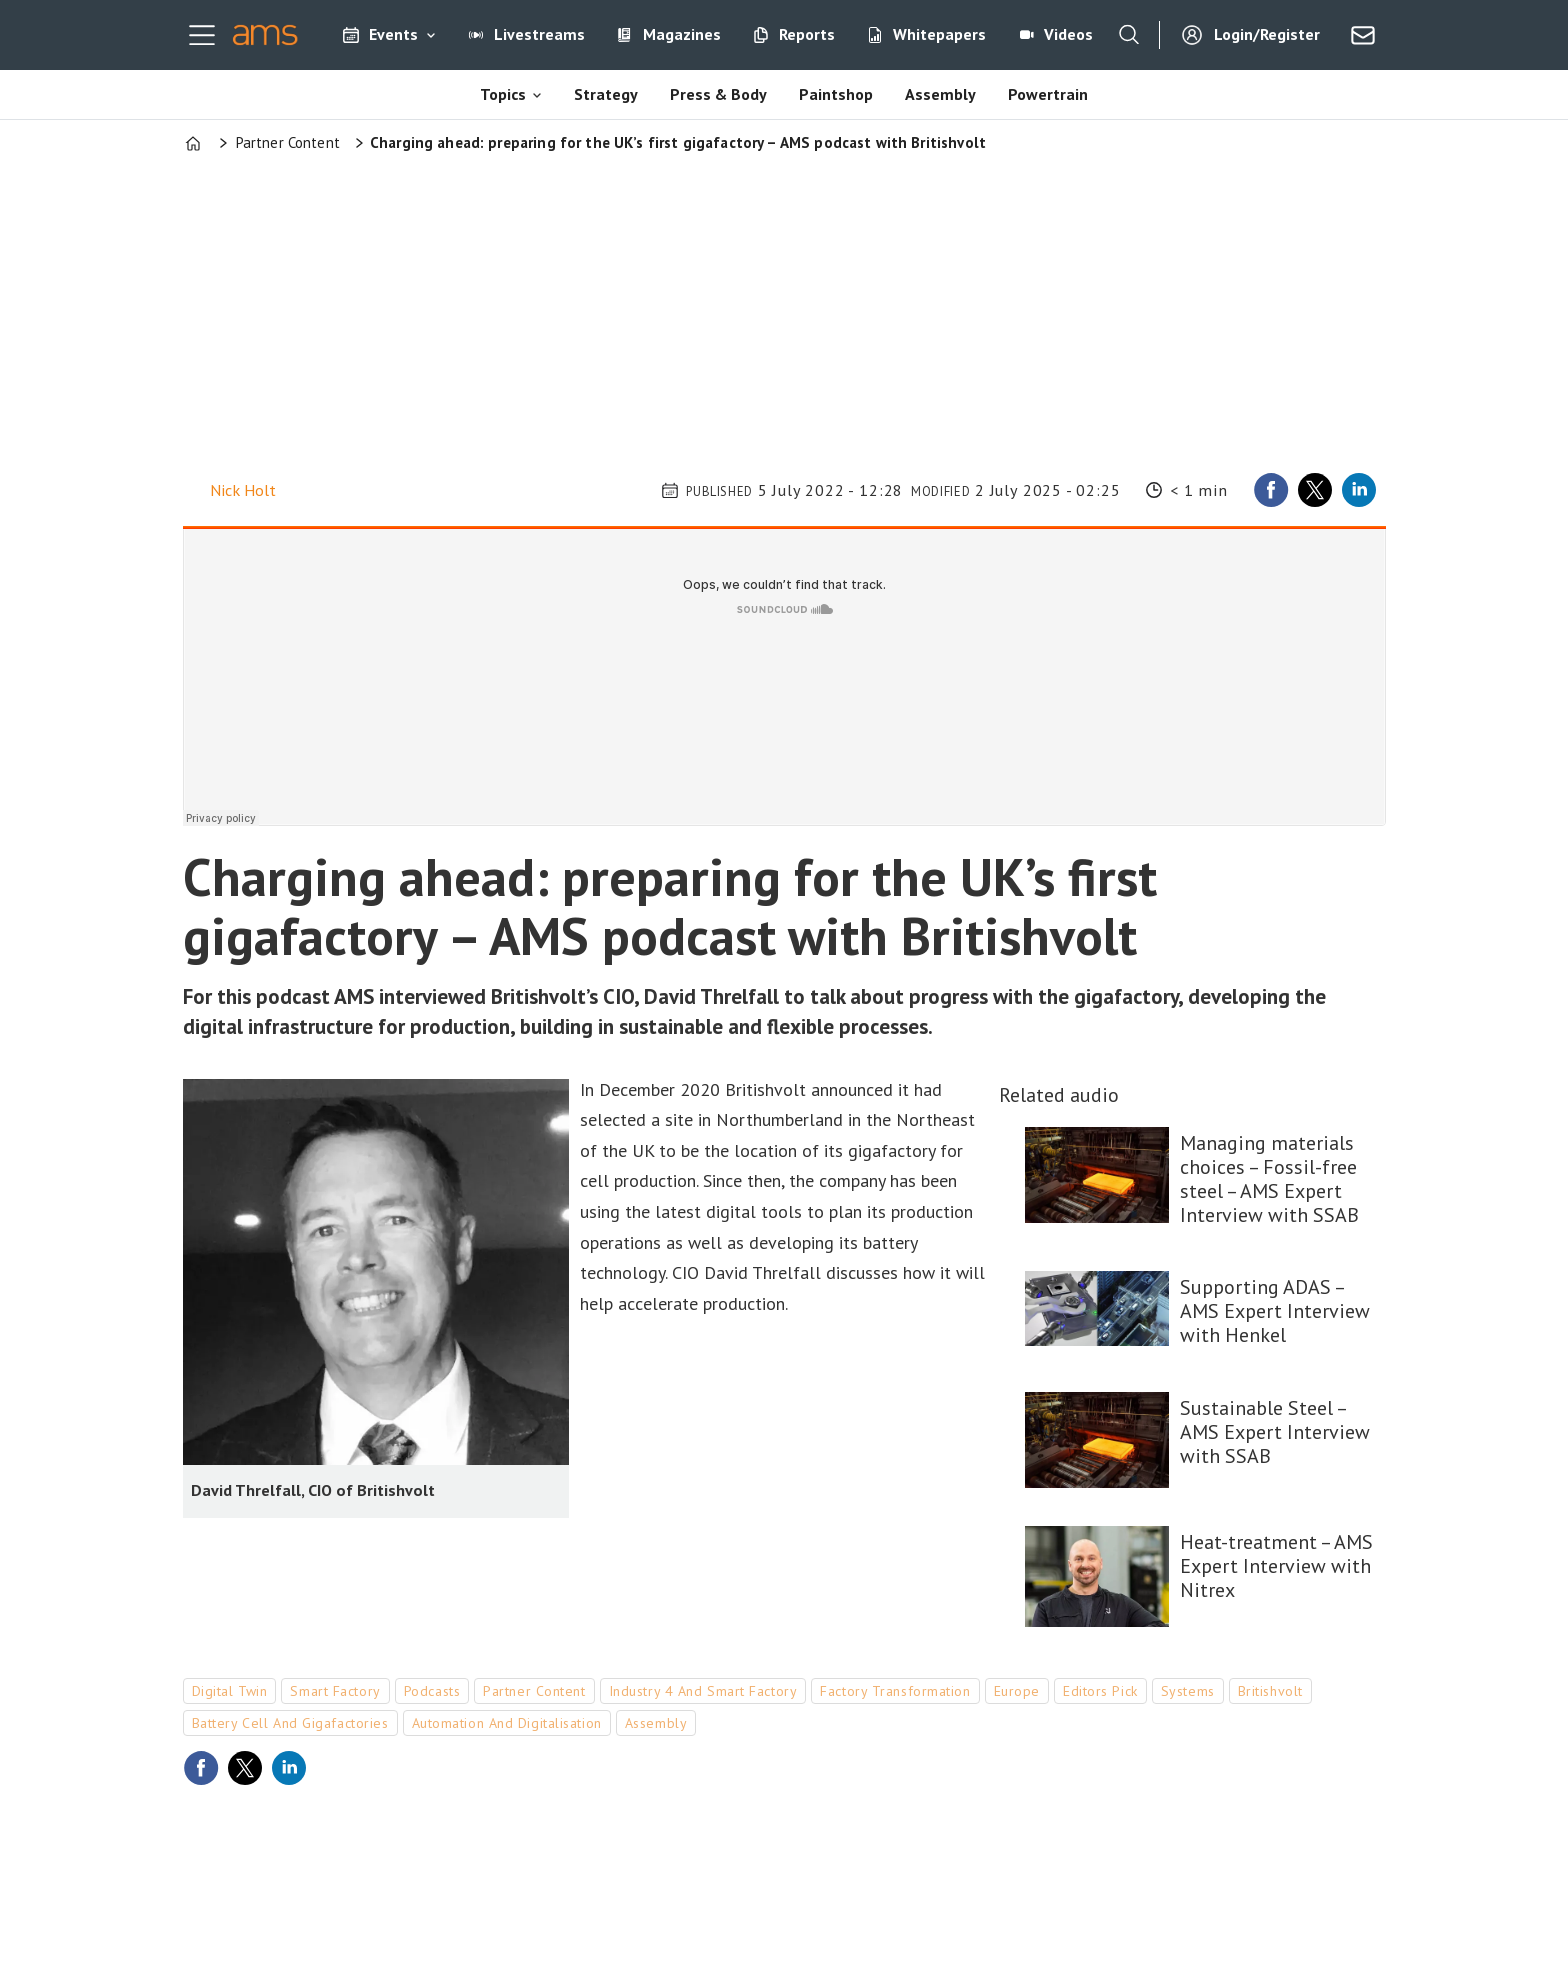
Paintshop (836, 94)
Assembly (940, 94)
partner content (534, 1691)
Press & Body (718, 94)
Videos (1068, 34)
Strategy (606, 94)
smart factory (335, 1691)
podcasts (432, 1691)
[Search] (1129, 35)
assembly (656, 1723)
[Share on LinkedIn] (1359, 490)
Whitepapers (939, 34)
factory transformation (895, 1691)
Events (393, 34)
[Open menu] (202, 35)
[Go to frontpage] (265, 35)
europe (1017, 1691)
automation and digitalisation (507, 1723)
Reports (807, 34)
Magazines (682, 34)
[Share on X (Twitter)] (1315, 490)
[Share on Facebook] (1271, 490)
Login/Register (1267, 34)
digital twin (230, 1691)
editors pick (1100, 1691)
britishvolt (1270, 1691)
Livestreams (539, 34)
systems (1188, 1691)
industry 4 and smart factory (703, 1691)
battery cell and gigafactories (290, 1723)
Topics (503, 94)
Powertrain (1048, 94)
